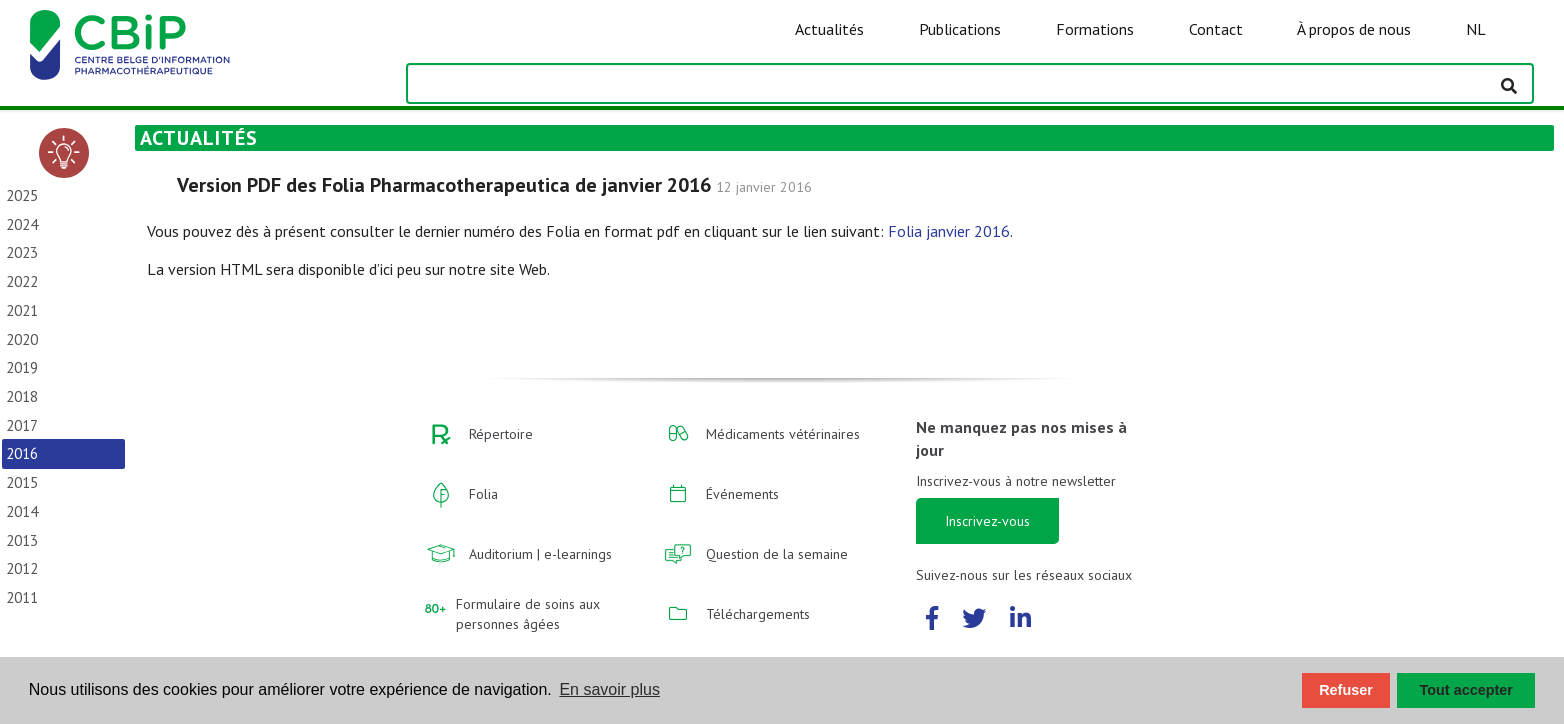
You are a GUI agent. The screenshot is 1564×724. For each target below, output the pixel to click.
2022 (22, 281)
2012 (22, 568)
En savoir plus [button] (609, 689)
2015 (22, 482)
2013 (22, 540)
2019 (22, 367)
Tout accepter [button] (1466, 690)
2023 (22, 252)
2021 (22, 310)
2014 (22, 511)
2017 (22, 425)
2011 (22, 597)
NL (1476, 29)
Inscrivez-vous (987, 521)
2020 (22, 339)
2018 (22, 396)
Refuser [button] (1346, 690)
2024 (22, 224)
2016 (22, 453)
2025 (22, 195)
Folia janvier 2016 (949, 231)
